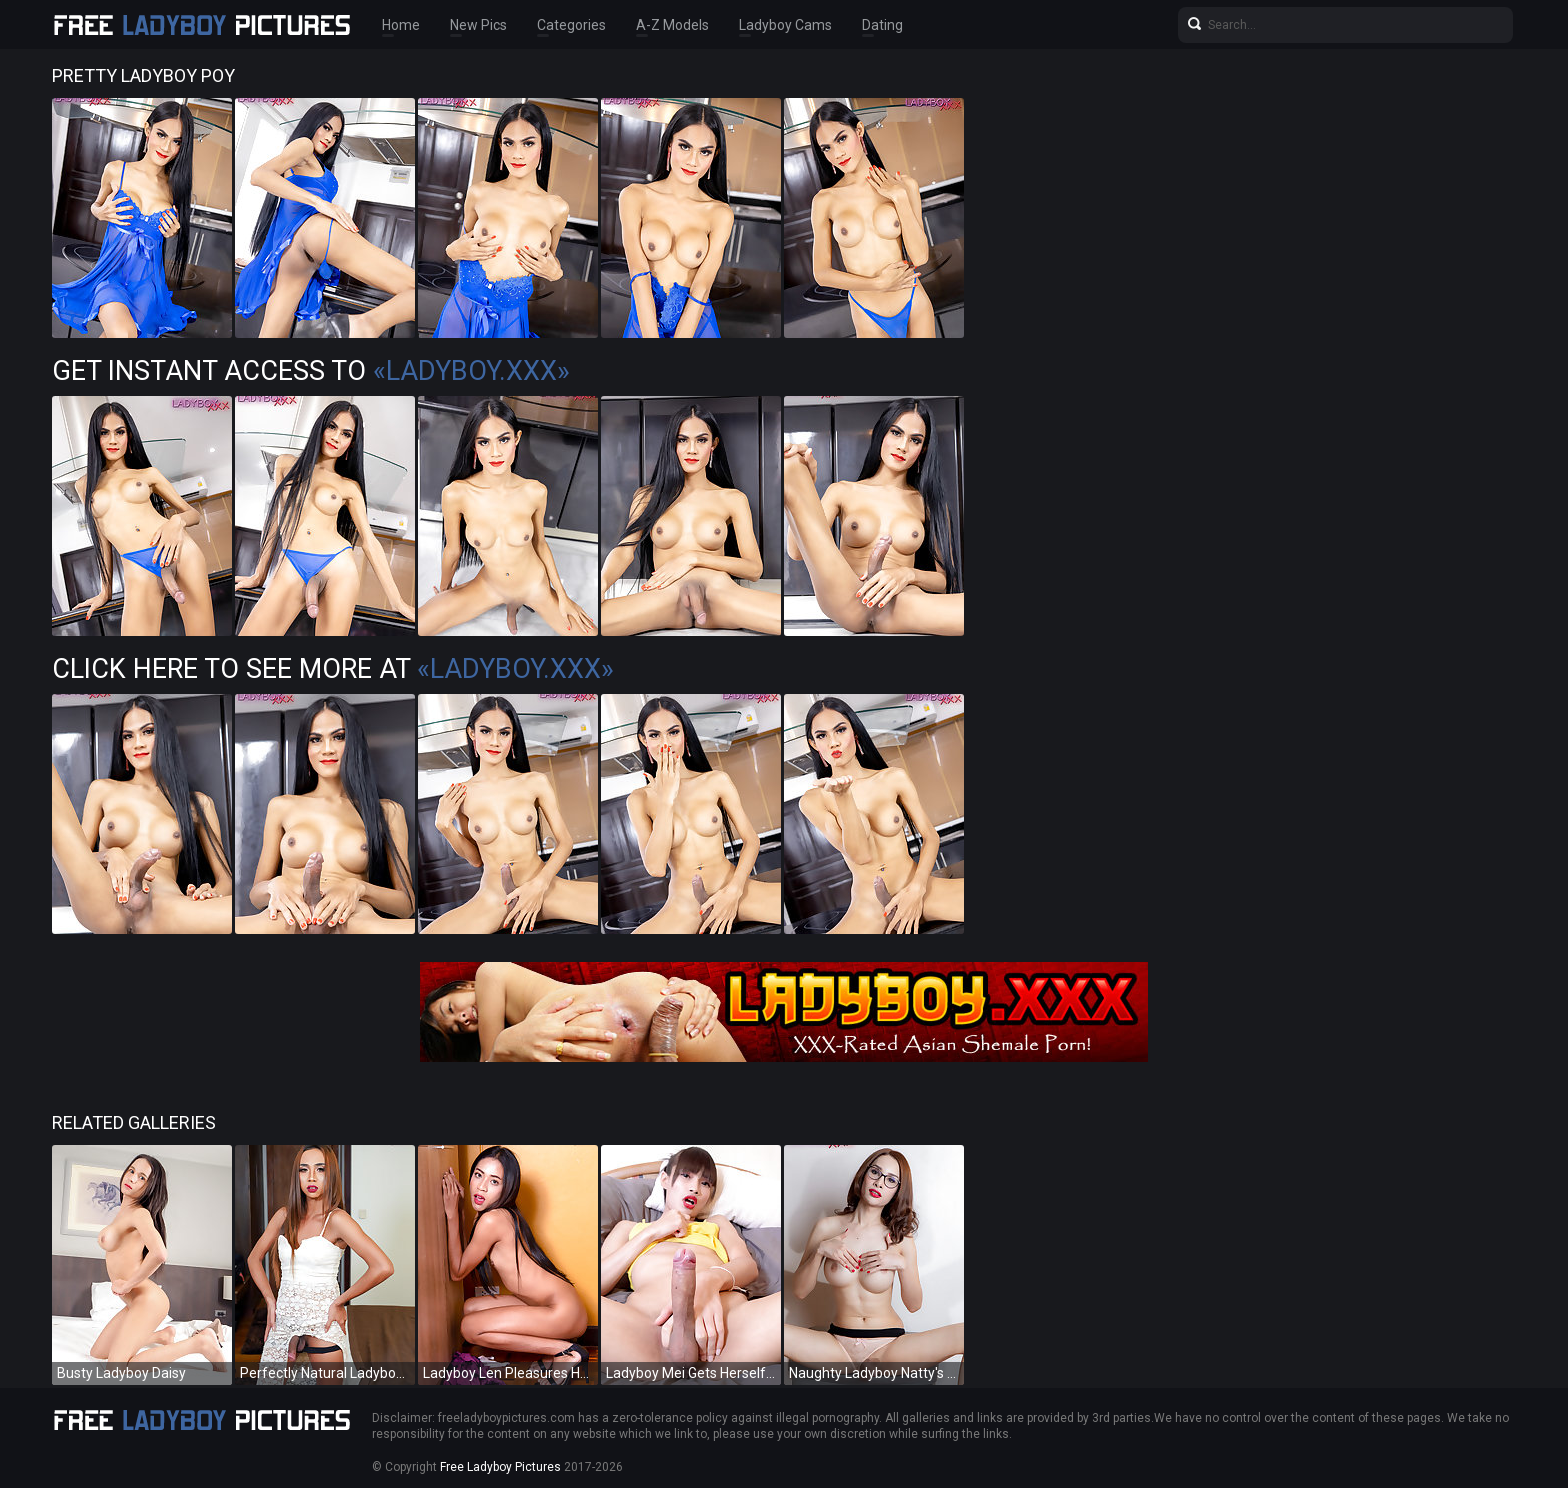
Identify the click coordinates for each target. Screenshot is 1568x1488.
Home (401, 25)
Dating (882, 25)
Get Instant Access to (311, 371)
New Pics (478, 25)
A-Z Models (672, 25)
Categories (571, 25)
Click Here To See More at (333, 669)
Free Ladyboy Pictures (500, 1467)
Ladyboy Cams (785, 25)
